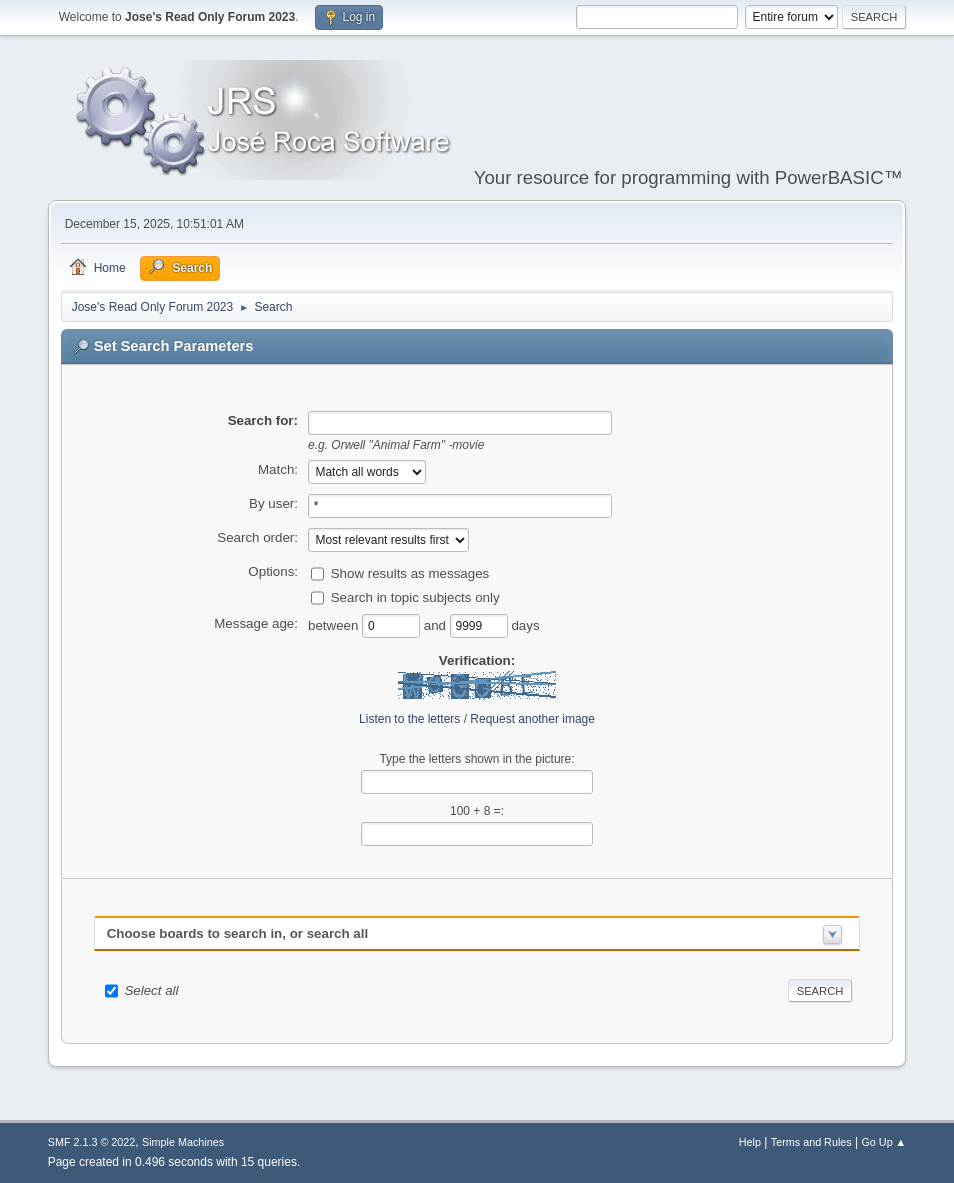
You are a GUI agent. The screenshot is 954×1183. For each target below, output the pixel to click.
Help (750, 1142)
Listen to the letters (409, 719)
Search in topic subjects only (415, 596)
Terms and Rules (811, 1142)
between (335, 624)
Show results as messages (410, 572)
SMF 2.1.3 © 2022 (92, 1142)
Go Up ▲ (883, 1142)
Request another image (532, 719)
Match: (278, 469)
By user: (273, 503)
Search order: (257, 537)
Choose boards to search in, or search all (237, 933)
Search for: (263, 420)
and (437, 624)
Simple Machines (183, 1142)
